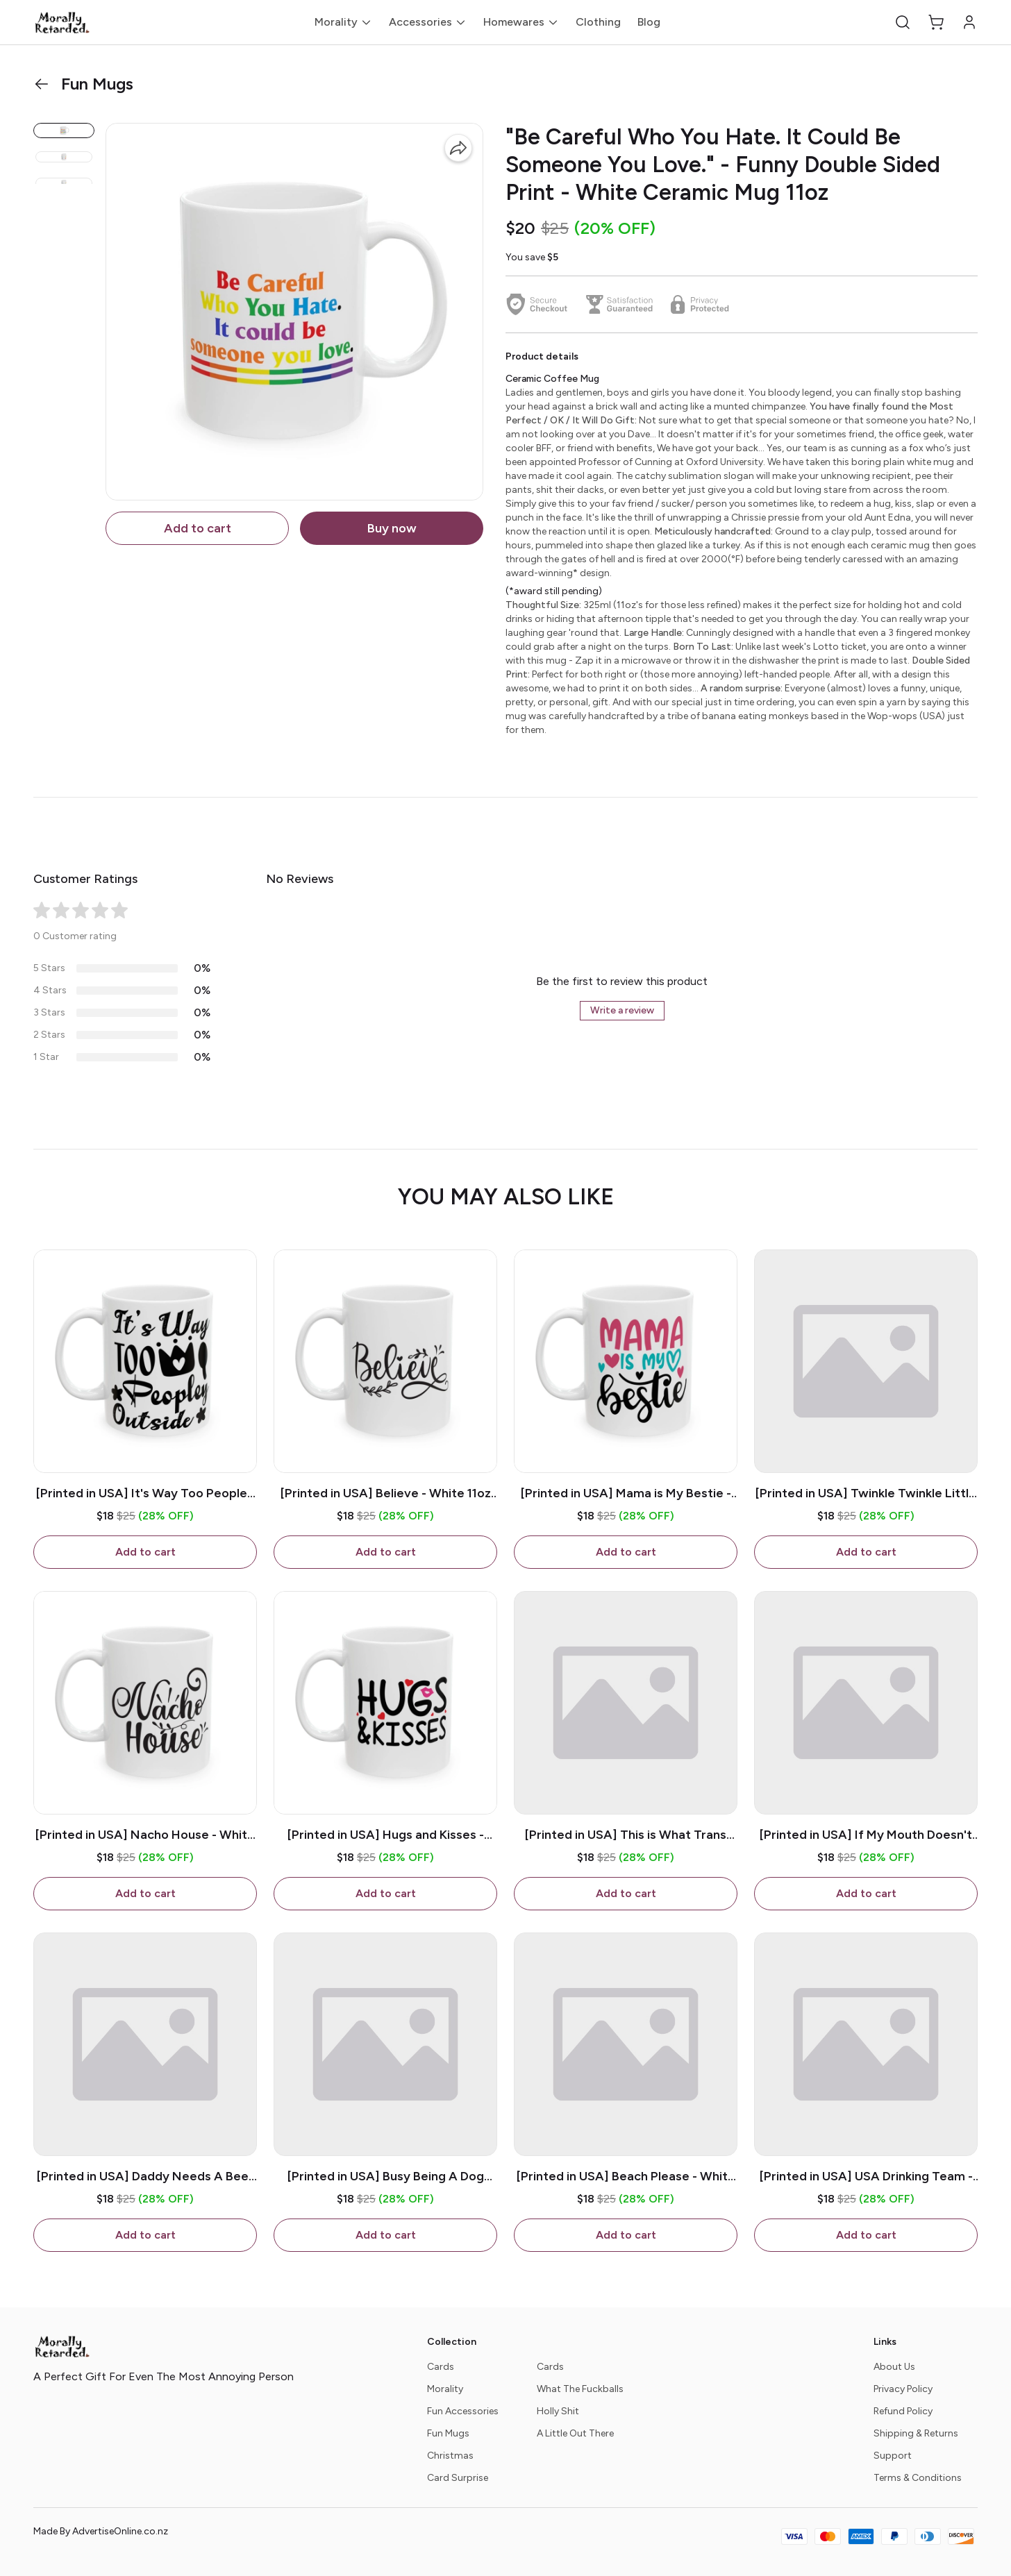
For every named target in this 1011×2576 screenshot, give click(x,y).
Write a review (622, 1010)
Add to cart (197, 528)
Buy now (392, 528)
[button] (902, 22)
